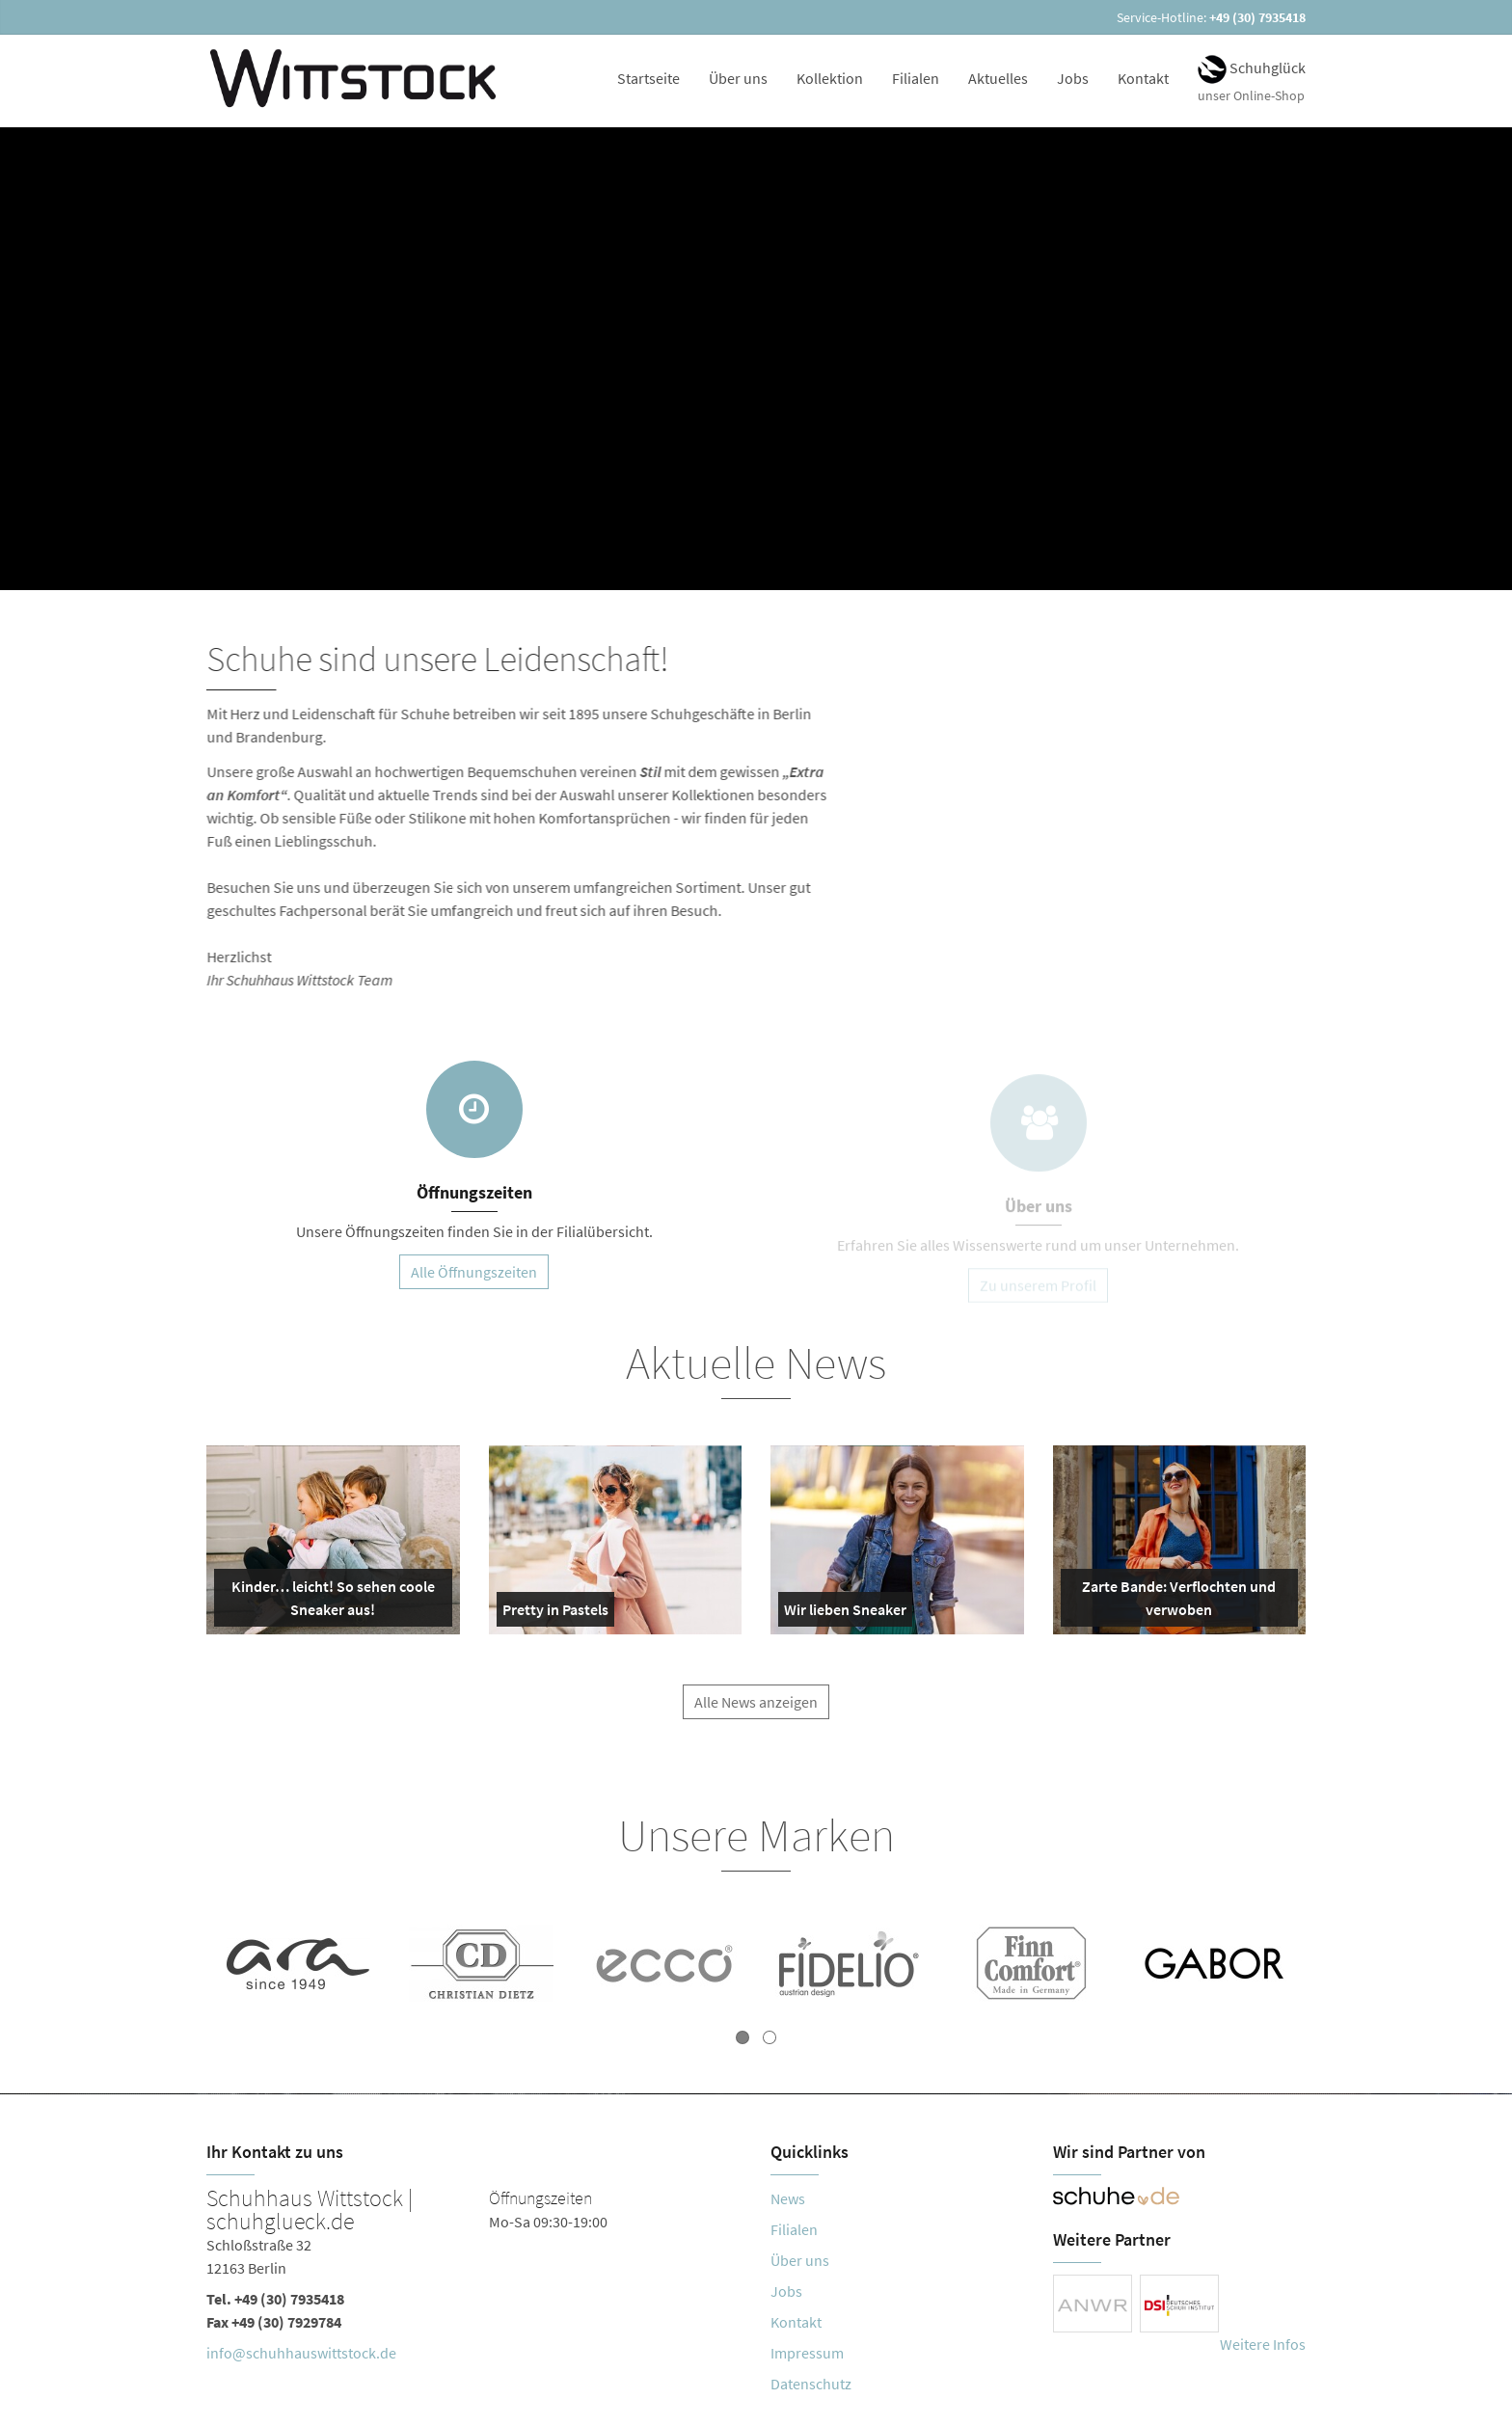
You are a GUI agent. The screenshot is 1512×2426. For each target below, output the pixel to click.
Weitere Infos (1263, 2344)
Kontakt (1143, 78)
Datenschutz (810, 2383)
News (787, 2198)
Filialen (915, 78)
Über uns (738, 78)
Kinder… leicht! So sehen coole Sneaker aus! (328, 1602)
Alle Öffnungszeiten (474, 1271)
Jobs (1073, 78)
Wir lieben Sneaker (845, 1613)
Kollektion (829, 78)
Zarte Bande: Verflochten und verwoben (1172, 1602)
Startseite (648, 78)
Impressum (807, 2352)
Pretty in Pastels (555, 1613)
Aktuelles (998, 78)
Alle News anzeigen (756, 1711)
